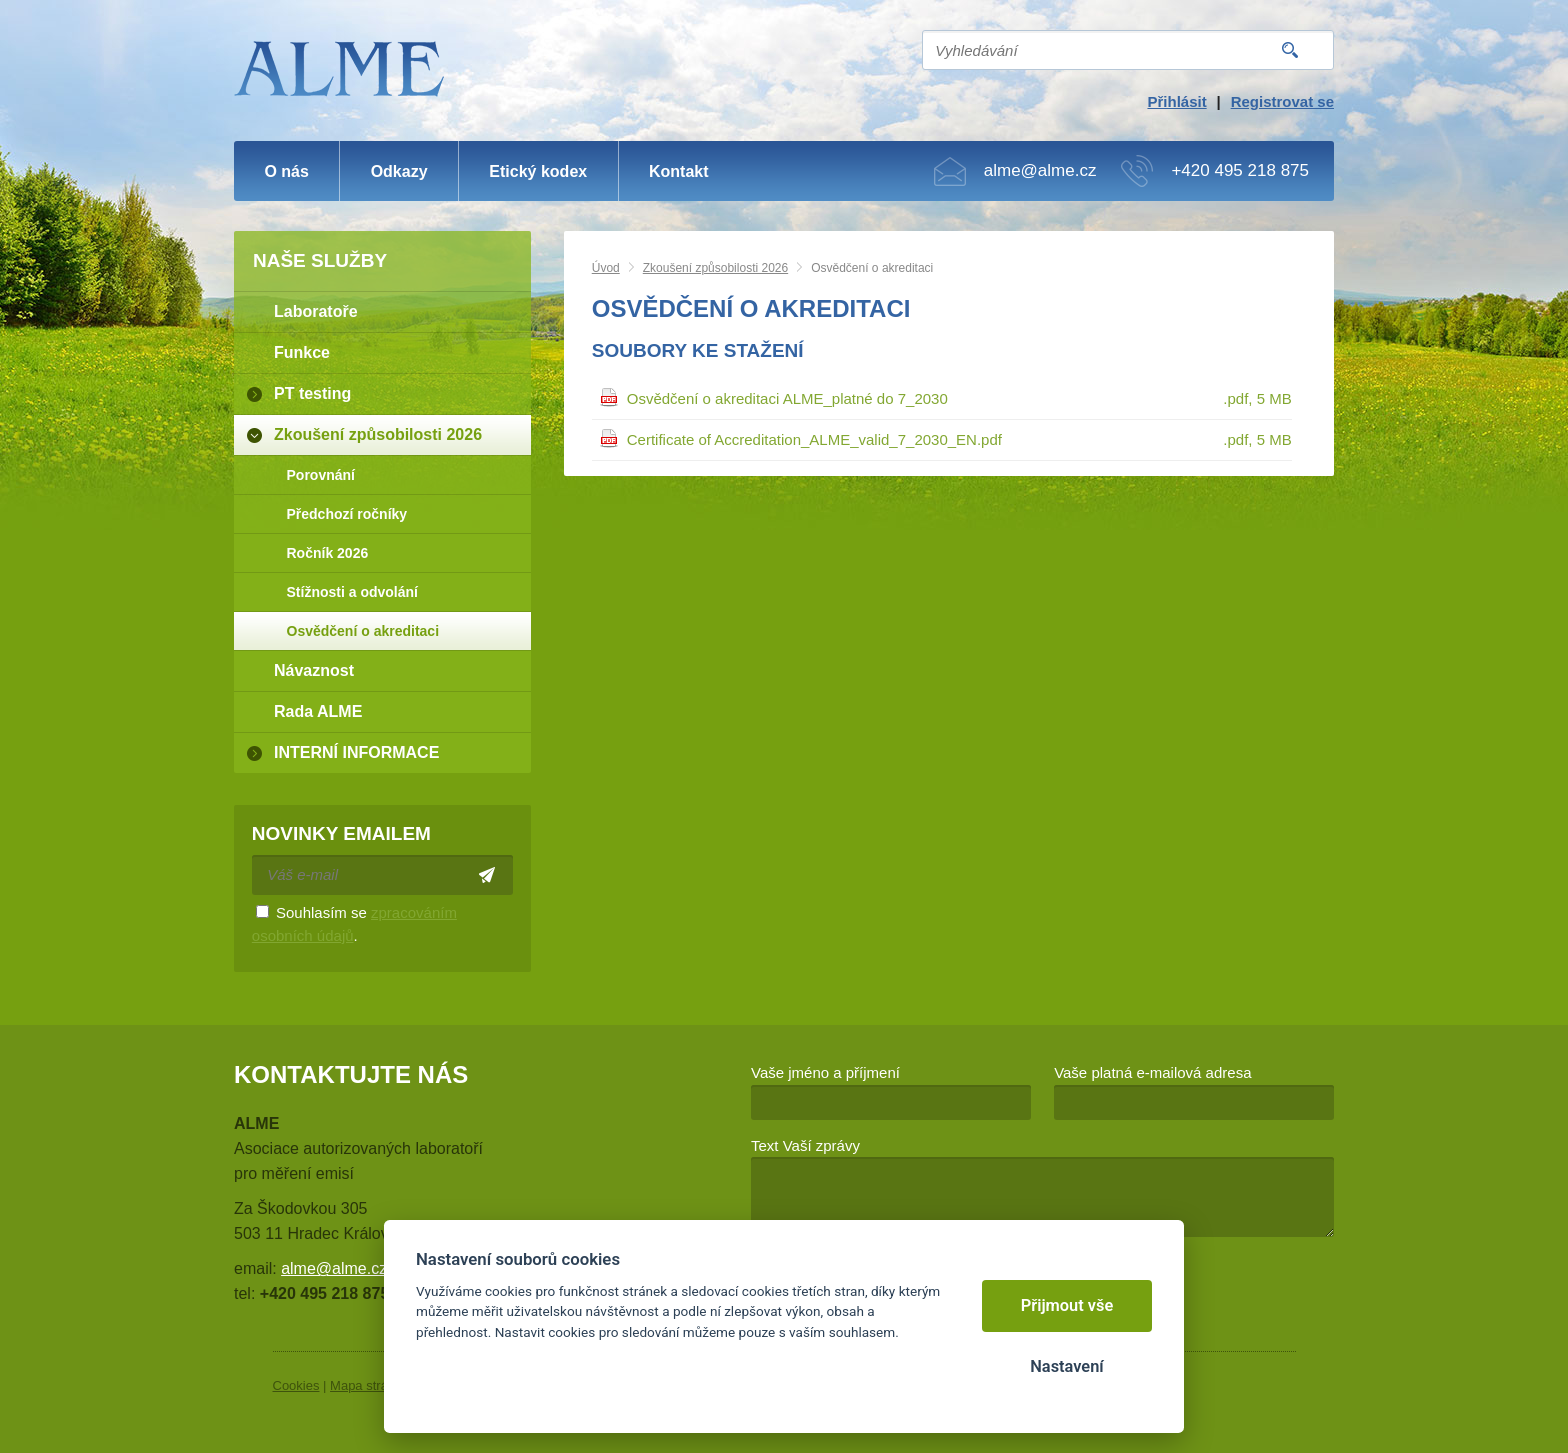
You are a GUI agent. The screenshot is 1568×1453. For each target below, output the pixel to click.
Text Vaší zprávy (805, 1145)
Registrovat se (1282, 101)
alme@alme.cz (1040, 170)
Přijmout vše (1067, 1305)
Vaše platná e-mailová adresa (1152, 1072)
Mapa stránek (369, 1385)
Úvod (606, 268)
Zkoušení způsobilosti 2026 (715, 268)
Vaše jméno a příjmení (825, 1072)
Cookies (296, 1385)
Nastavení (1066, 1366)
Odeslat (487, 875)
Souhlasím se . (354, 924)
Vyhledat (1290, 50)
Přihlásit (1176, 101)
